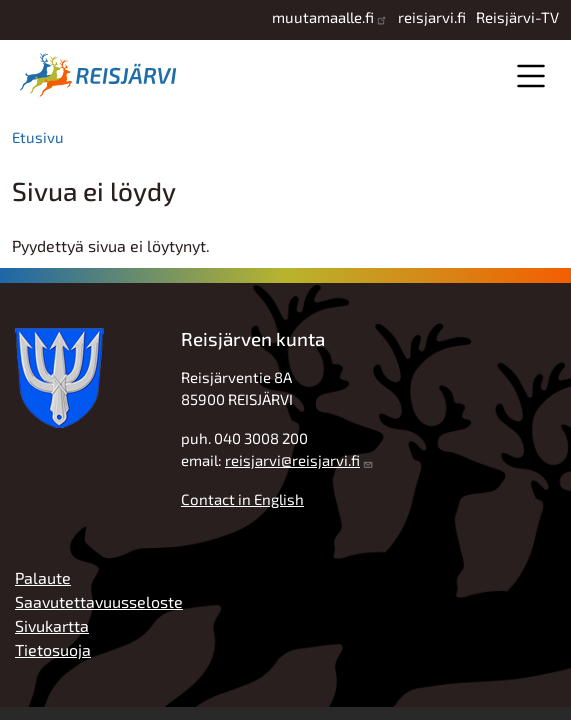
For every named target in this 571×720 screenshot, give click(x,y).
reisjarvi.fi (432, 17)
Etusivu (38, 137)
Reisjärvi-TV (517, 17)
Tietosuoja (53, 649)
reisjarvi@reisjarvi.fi (292, 460)
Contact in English (242, 499)
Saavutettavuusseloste (99, 601)
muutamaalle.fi (323, 17)
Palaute (43, 577)
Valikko (530, 75)
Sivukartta (52, 625)
